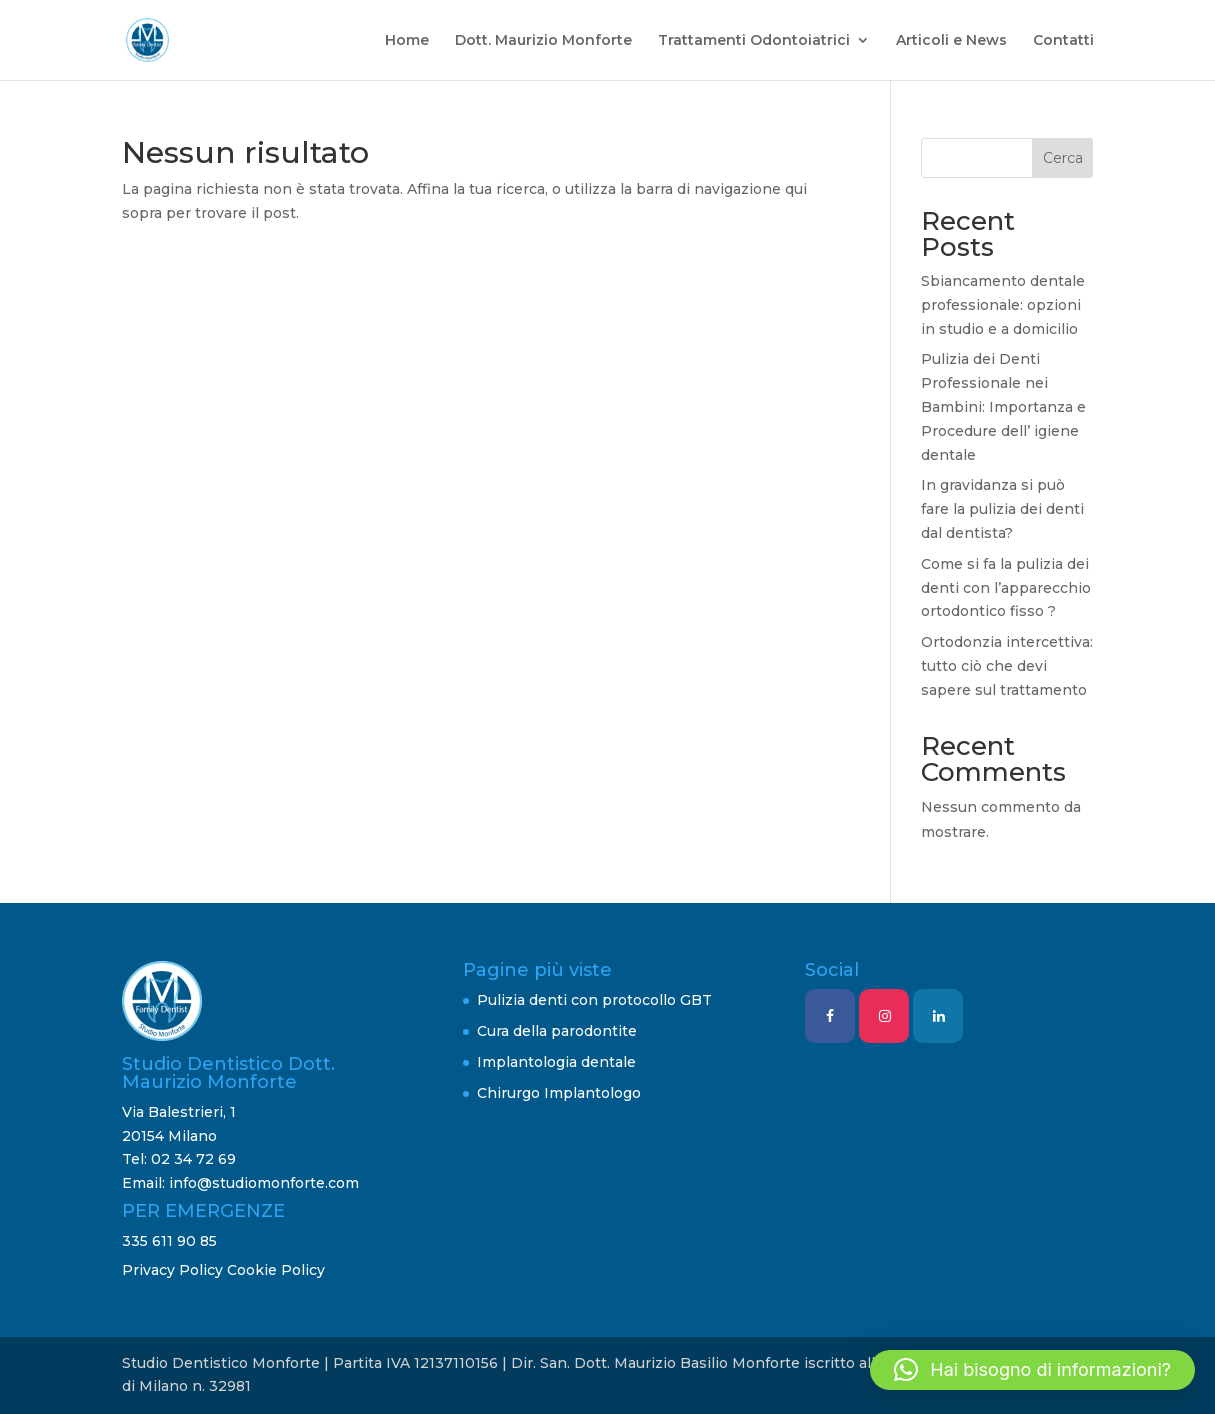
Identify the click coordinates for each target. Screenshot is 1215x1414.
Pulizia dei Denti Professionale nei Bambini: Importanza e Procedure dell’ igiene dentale (1003, 406)
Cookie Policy (276, 1270)
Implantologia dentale (556, 1062)
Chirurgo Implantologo (559, 1093)
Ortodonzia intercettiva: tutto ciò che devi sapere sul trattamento (1007, 666)
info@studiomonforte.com (264, 1183)
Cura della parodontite (557, 1031)
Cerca (1063, 158)
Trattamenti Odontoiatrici (754, 41)
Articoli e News (951, 41)
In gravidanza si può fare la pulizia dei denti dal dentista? (1002, 509)
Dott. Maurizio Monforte (543, 41)
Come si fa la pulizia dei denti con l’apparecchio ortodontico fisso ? (1006, 588)
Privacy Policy (172, 1270)
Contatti (1063, 41)
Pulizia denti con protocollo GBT (594, 1000)
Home (407, 41)
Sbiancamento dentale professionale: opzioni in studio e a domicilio (1003, 305)
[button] (1032, 1370)
